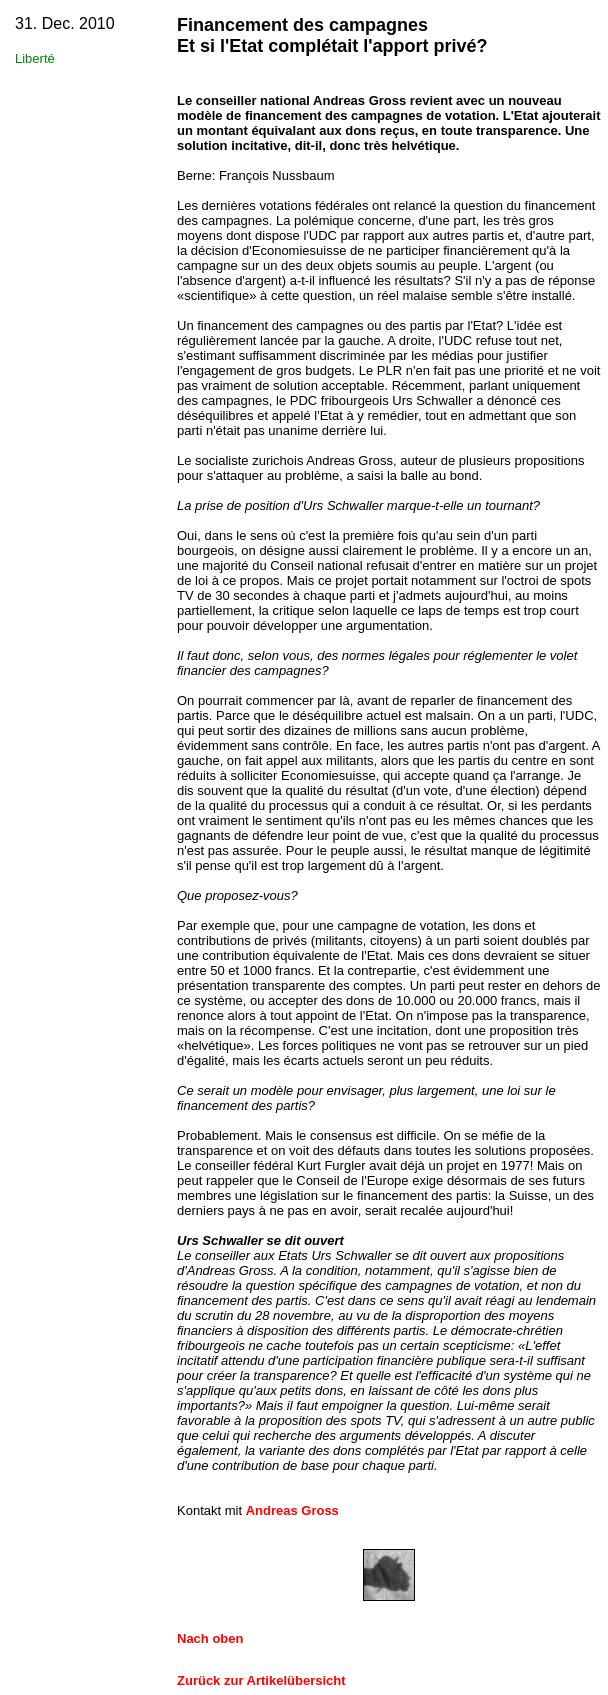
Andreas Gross (292, 1510)
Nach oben (210, 1638)
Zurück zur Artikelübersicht (261, 1680)
